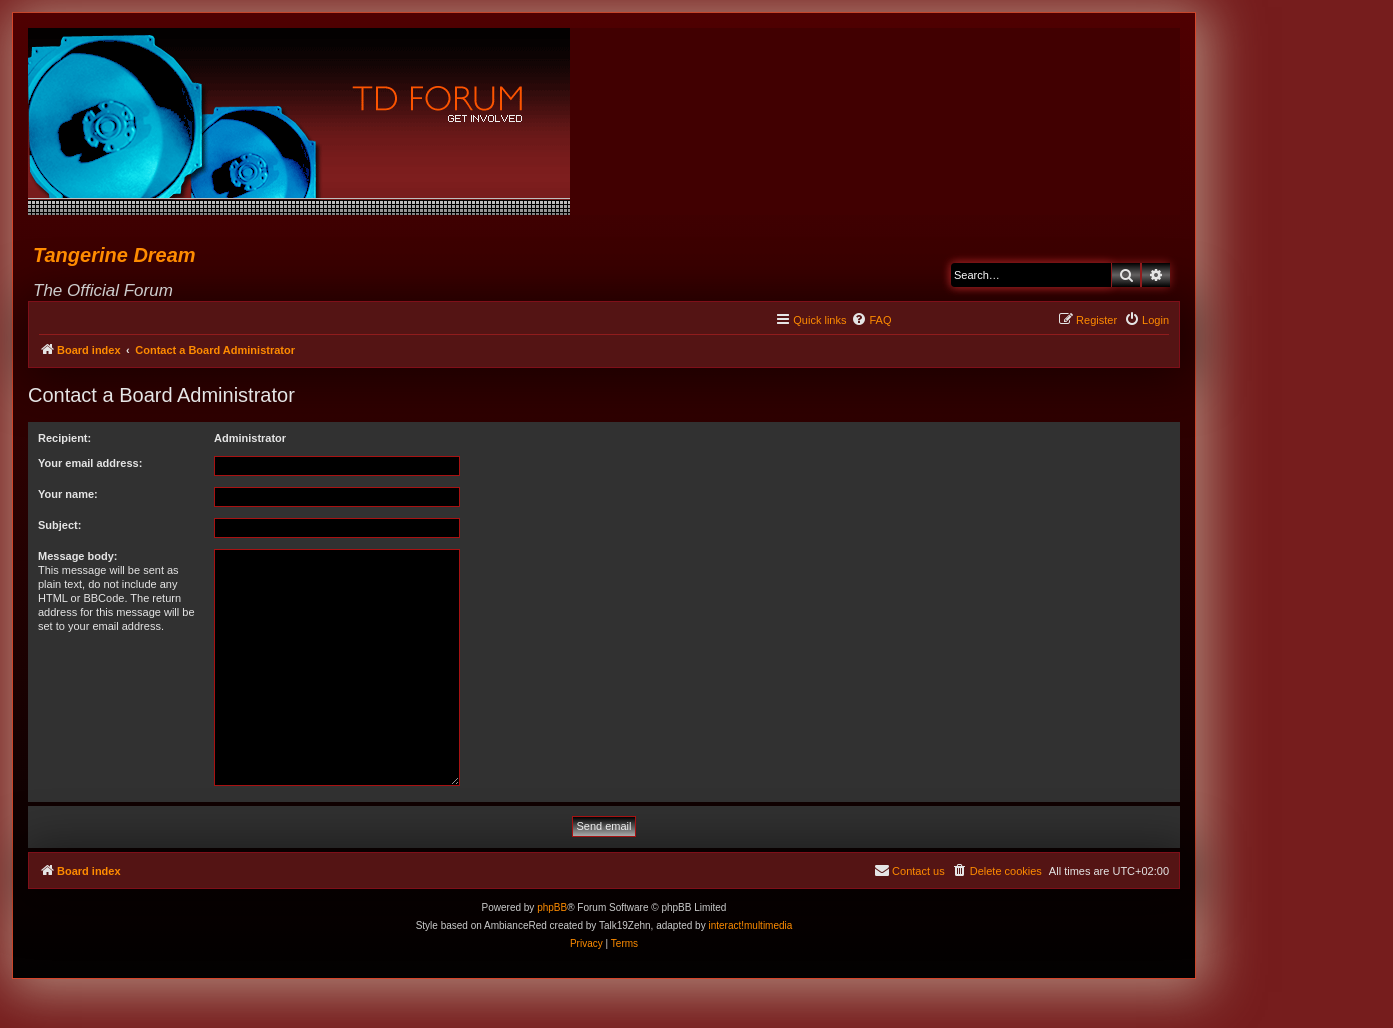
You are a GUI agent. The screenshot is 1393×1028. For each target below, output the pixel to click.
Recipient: (64, 438)
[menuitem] (871, 320)
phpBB (552, 907)
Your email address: (90, 463)
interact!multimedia (750, 925)
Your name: (68, 494)
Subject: (59, 525)
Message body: (77, 556)
